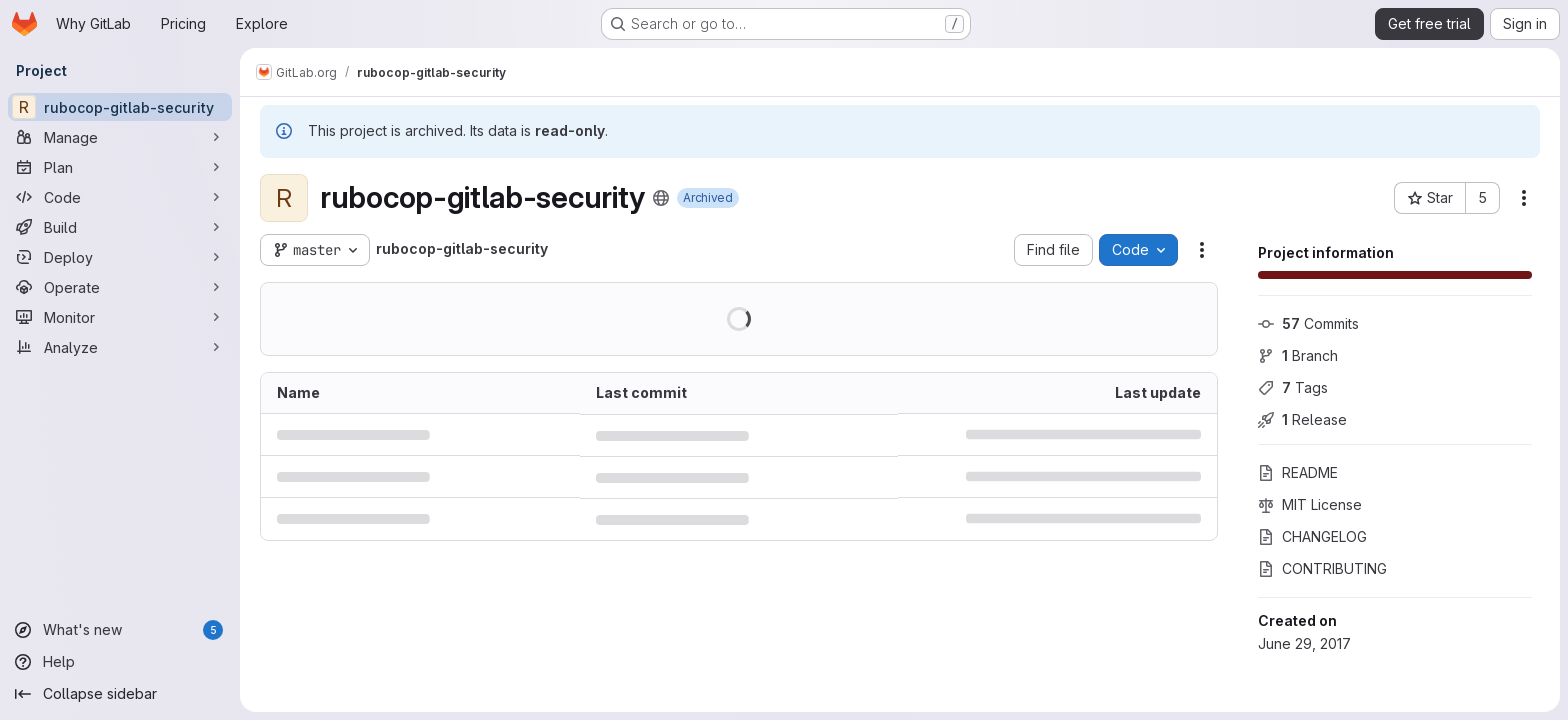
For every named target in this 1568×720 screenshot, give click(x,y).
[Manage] (120, 137)
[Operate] (120, 287)
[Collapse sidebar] (120, 694)
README (1298, 472)
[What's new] (120, 630)
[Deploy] (120, 257)
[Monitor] (120, 317)
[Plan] (120, 167)
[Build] (120, 227)
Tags (1293, 387)
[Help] (120, 662)
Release (1302, 419)
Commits (1308, 323)
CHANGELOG (1312, 536)
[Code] (120, 197)
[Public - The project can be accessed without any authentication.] (661, 198)
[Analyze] (120, 347)
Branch (1298, 355)
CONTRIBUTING (1322, 568)
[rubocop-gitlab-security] (120, 107)
